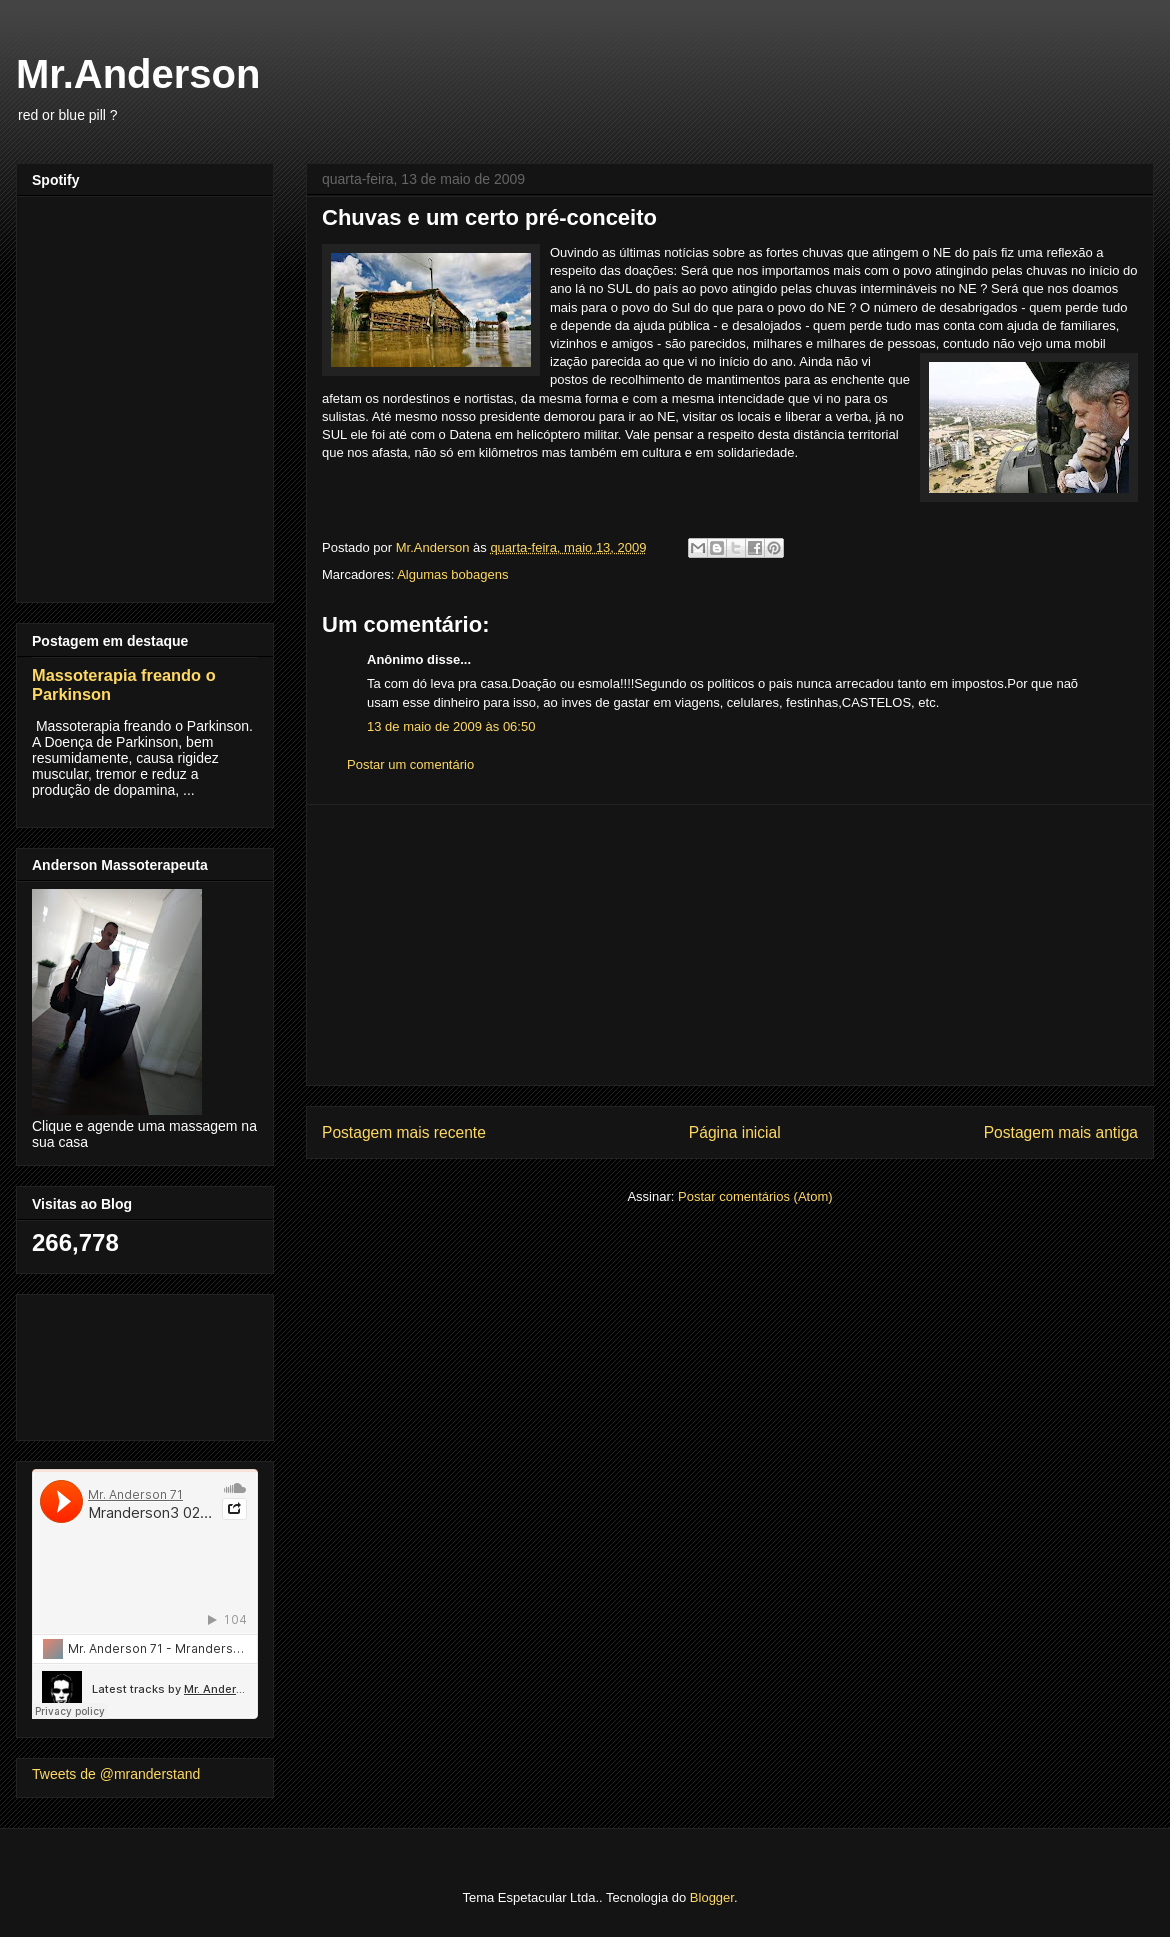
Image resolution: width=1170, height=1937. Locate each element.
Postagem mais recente (404, 1132)
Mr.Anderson (138, 74)
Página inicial (735, 1132)
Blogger (712, 1897)
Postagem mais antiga (1061, 1132)
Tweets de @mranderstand (116, 1774)
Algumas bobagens (452, 574)
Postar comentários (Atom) (755, 1196)
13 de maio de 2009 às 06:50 (451, 726)
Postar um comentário (410, 764)
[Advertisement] (730, 945)
